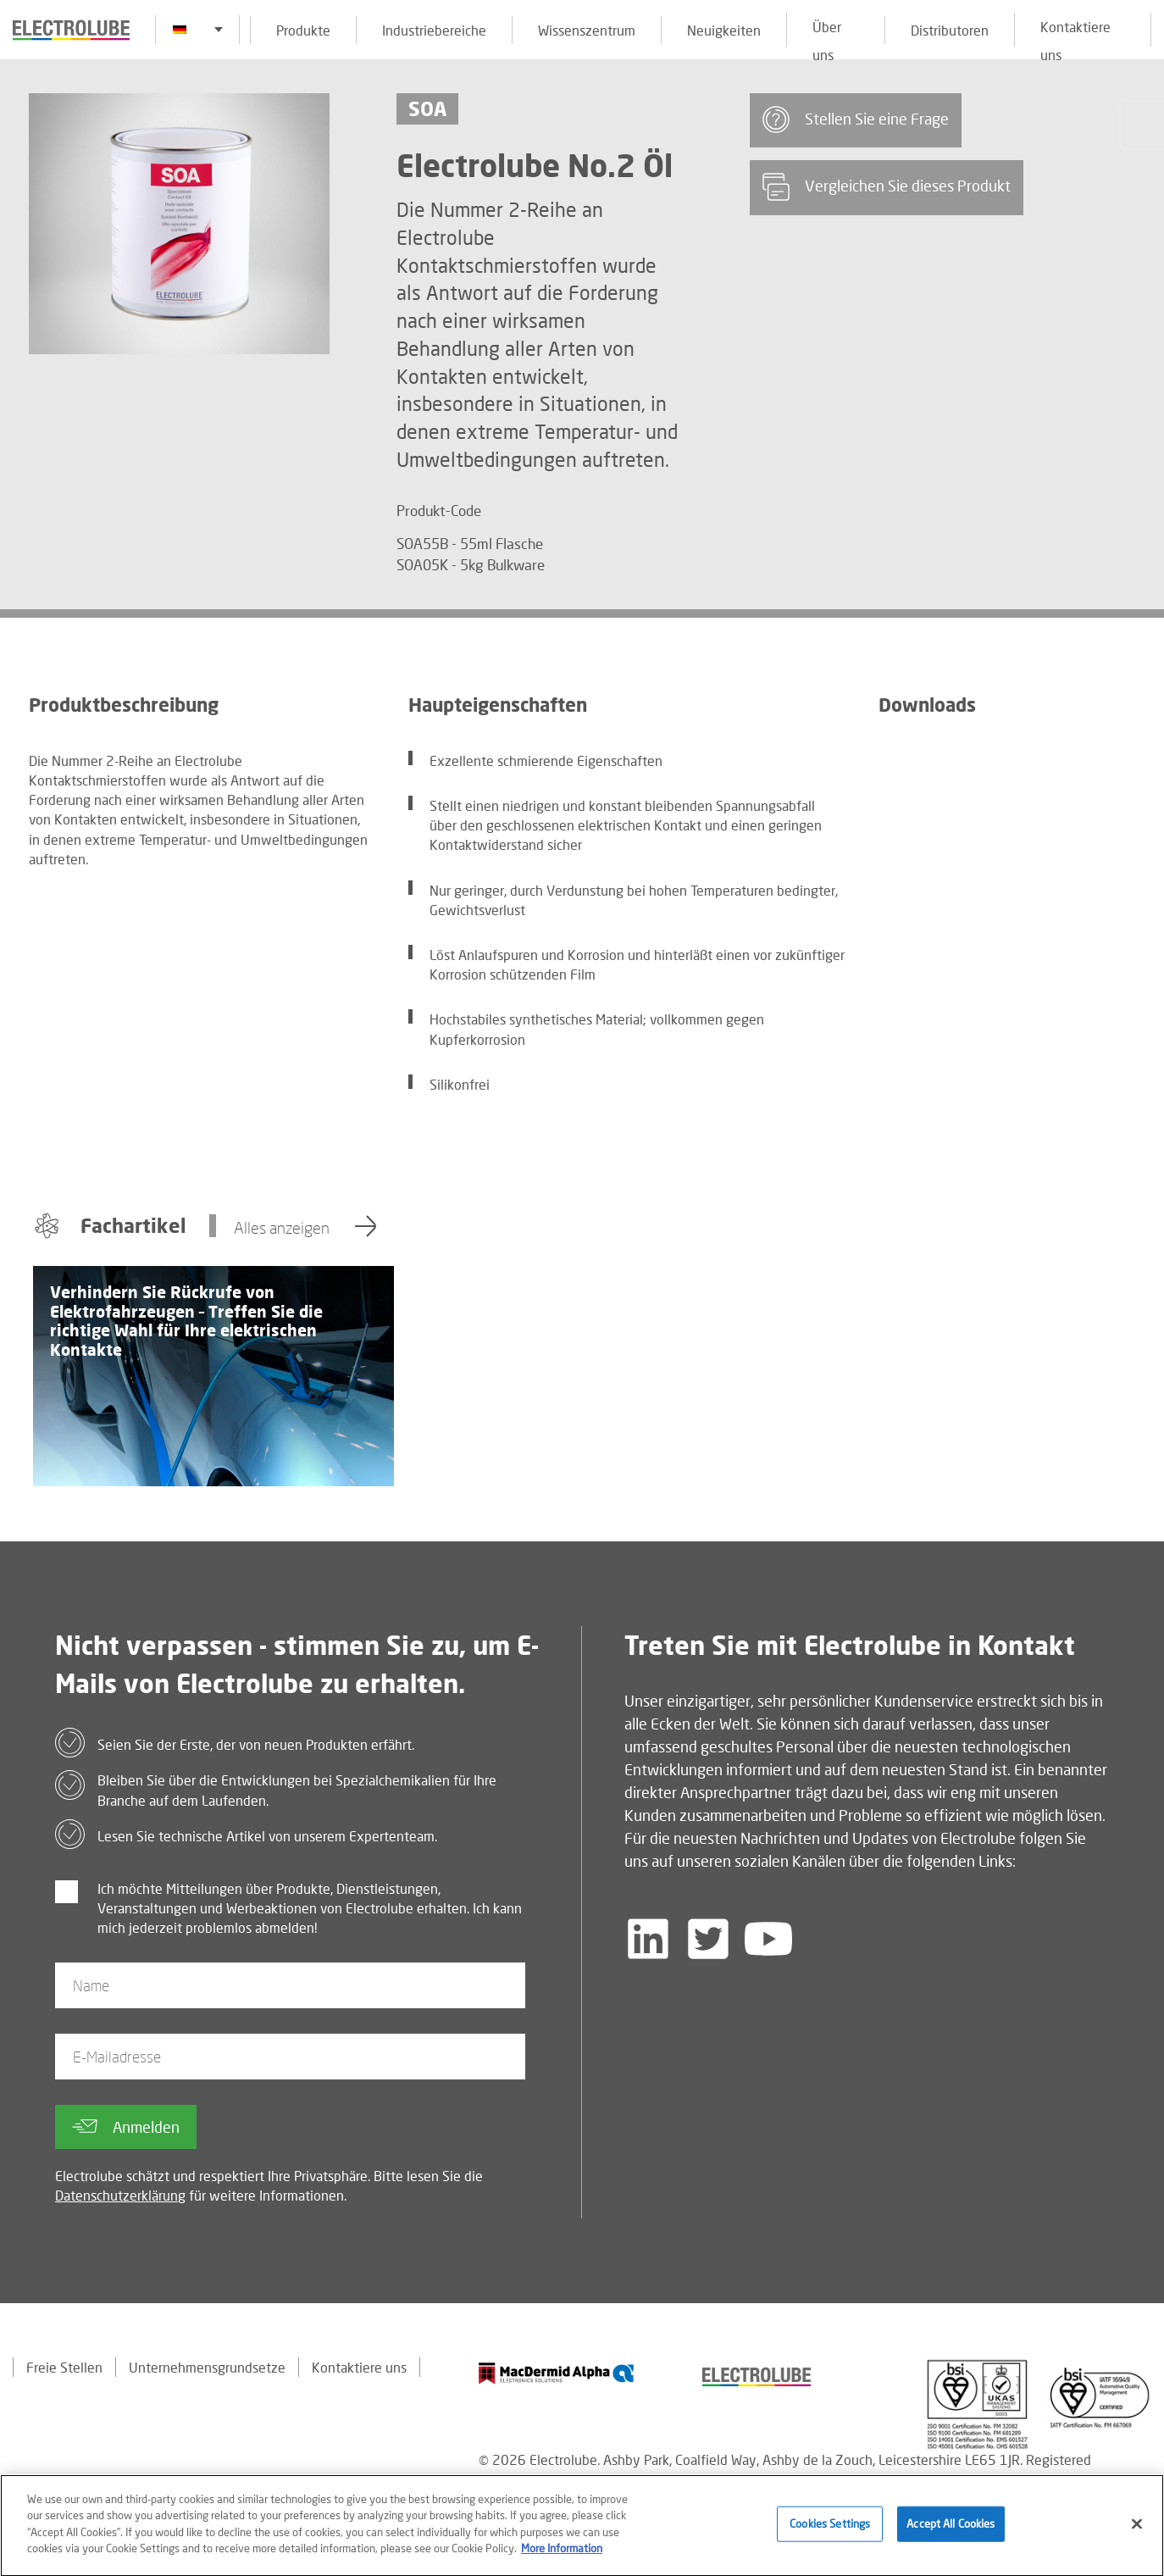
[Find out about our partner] (556, 2373)
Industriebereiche (434, 30)
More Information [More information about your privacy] (561, 2556)
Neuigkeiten (724, 30)
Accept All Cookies (950, 2532)
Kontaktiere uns (1075, 33)
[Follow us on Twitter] (708, 1939)
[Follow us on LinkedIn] (648, 1939)
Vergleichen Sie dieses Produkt (886, 187)
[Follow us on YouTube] (768, 1939)
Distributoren (950, 30)
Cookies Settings (830, 2532)
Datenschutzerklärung (120, 2195)
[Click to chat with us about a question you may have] (1143, 125)
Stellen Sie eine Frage (855, 119)
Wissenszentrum (586, 30)
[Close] (1137, 2532)
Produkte (303, 30)
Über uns (826, 33)
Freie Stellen (64, 2367)
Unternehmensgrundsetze (207, 2367)
